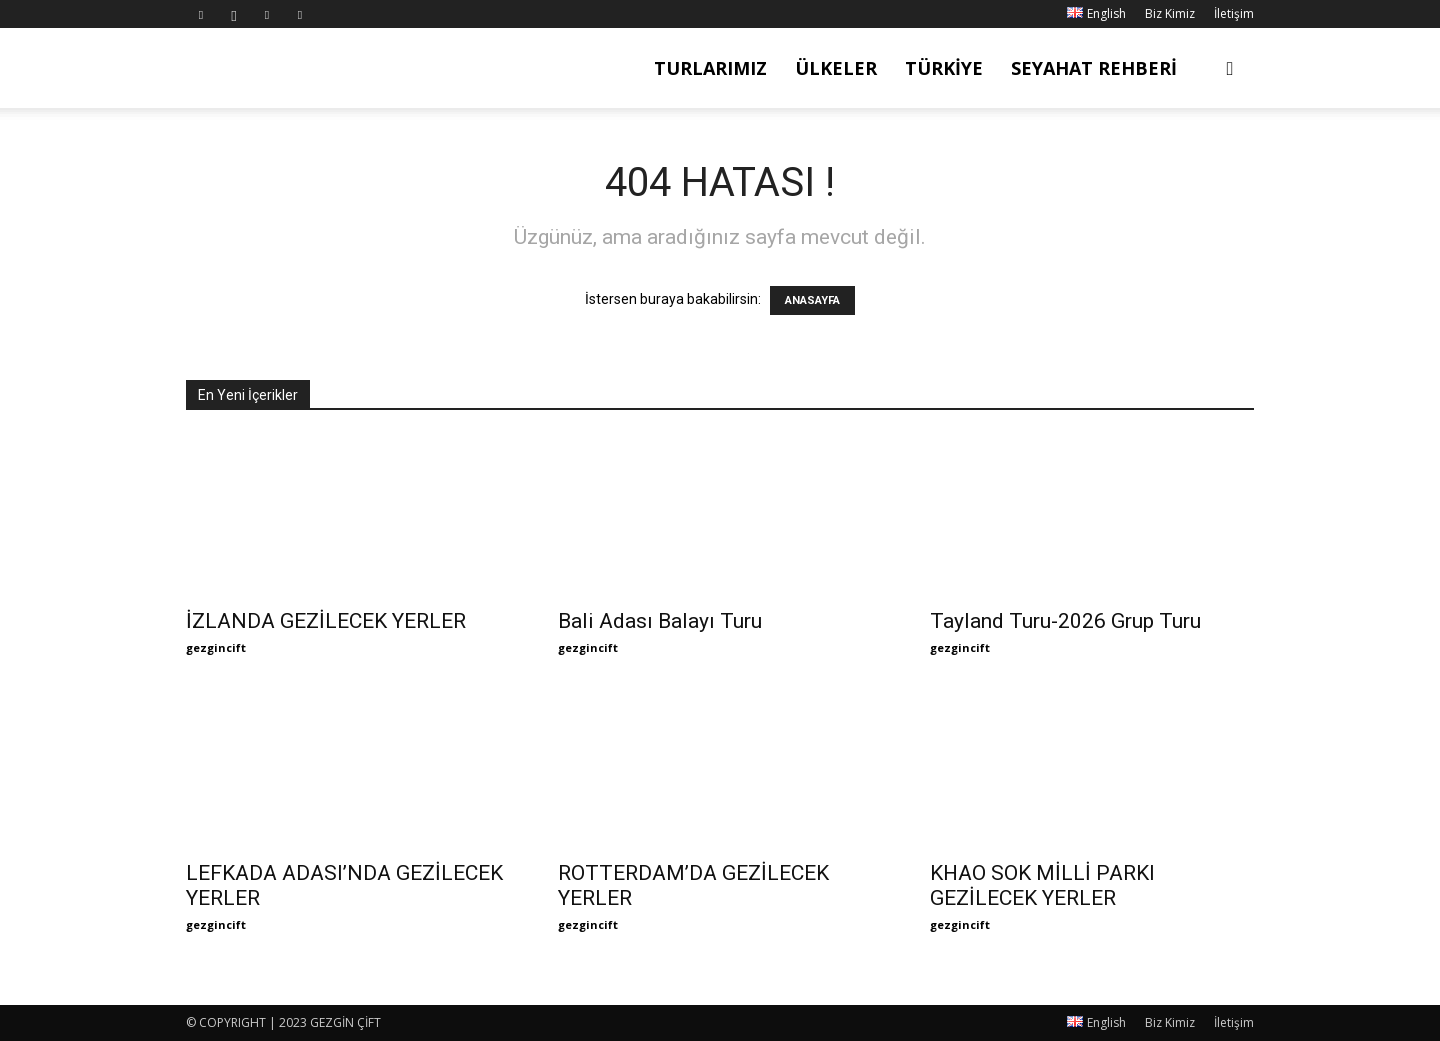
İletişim (1234, 13)
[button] (1230, 69)
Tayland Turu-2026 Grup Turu (1065, 621)
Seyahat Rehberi (1094, 68)
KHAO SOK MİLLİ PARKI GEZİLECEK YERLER (1042, 885)
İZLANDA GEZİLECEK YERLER (326, 621)
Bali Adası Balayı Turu (660, 621)
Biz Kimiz (1170, 13)
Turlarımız (710, 68)
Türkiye (944, 68)
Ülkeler (836, 68)
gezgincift (216, 647)
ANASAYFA (812, 300)
